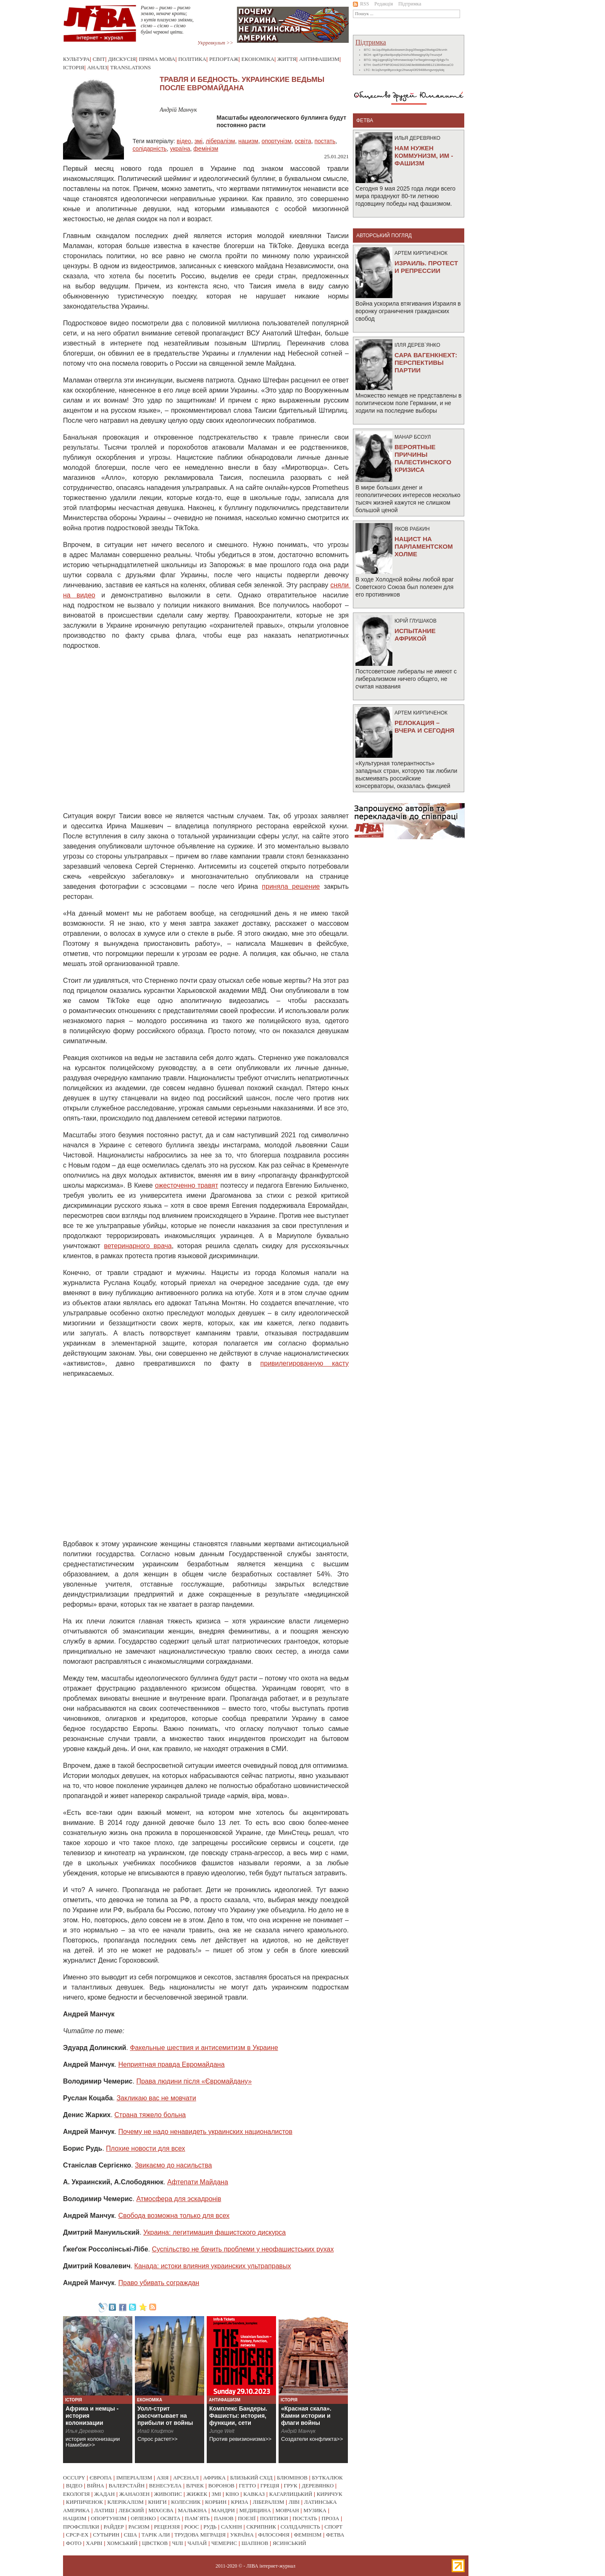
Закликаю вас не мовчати (156, 2098)
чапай (197, 2543)
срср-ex (77, 2534)
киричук (329, 2494)
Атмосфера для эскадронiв (178, 2198)
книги (157, 2502)
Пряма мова (157, 59)
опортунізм (276, 141)
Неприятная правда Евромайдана (171, 2064)
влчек (195, 2485)
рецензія (167, 2527)
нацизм (248, 141)
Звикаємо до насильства (173, 2165)
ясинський (289, 2543)
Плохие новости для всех (145, 2148)
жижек (197, 2494)
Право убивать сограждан (159, 2282)
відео (184, 141)
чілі (177, 2543)
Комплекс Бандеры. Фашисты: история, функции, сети (238, 2415)
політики (274, 2518)
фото (74, 2543)
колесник (185, 2502)
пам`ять (197, 2518)
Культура (76, 59)
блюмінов (292, 2477)
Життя (286, 59)
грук (290, 2485)
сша (130, 2534)
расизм (138, 2527)
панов (223, 2518)
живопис (168, 2494)
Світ (99, 59)
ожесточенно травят (186, 1185)
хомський (122, 2543)
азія (163, 2477)
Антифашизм (319, 59)
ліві (294, 2502)
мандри (223, 2510)
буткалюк (327, 2477)
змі (199, 141)
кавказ (254, 2494)
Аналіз (97, 67)
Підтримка (409, 4)
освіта (303, 141)
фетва (335, 2534)
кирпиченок (84, 2502)
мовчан (287, 2510)
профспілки (81, 2527)
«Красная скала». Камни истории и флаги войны (306, 2415)
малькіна (192, 2510)
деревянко (318, 2485)
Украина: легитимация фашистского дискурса (214, 2232)
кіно (232, 2494)
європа (100, 2477)
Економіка (258, 59)
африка (214, 2477)
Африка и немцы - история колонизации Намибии (92, 2419)
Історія (73, 67)
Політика (192, 59)
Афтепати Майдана (197, 2182)
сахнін (231, 2527)
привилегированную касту (304, 1363)
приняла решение (291, 886)
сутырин (106, 2534)
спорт (333, 2527)
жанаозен (134, 2494)
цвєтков (155, 2543)
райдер (113, 2527)
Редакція (383, 4)
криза (239, 2502)
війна (95, 2485)
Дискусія (122, 59)
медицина (255, 2510)
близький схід (251, 2477)
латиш (104, 2510)
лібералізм (220, 141)
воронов (221, 2485)
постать (324, 141)
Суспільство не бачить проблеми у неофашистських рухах (243, 2249)
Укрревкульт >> (215, 43)
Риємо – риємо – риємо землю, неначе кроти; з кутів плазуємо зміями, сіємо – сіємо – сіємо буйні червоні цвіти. (167, 20)
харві (94, 2543)
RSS (361, 4)
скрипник (261, 2527)
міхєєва (161, 2510)
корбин (215, 2502)
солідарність (149, 148)
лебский (131, 2510)
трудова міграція (200, 2534)
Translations (130, 67)
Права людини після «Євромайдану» (194, 2081)
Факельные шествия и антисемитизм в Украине (204, 2047)
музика (314, 2510)
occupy (74, 2477)
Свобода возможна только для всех (174, 2215)
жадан (104, 2494)
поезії (246, 2518)
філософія (273, 2534)
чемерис (224, 2543)
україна (180, 148)
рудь (209, 2527)
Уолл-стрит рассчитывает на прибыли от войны (165, 2415)
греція (269, 2485)
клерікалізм (126, 2502)
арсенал (186, 2477)
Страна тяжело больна (150, 2114)
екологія (76, 2494)
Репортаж (224, 59)
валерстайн (127, 2485)
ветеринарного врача (137, 1245)
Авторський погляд (384, 235)
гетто (247, 2485)
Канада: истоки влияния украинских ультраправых (212, 2266)
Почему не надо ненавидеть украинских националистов (205, 2131)
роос (191, 2527)
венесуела (165, 2485)
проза (330, 2518)
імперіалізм (134, 2477)
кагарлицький (290, 2494)
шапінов (255, 2543)
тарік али (156, 2534)
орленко (143, 2518)
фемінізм (205, 148)
